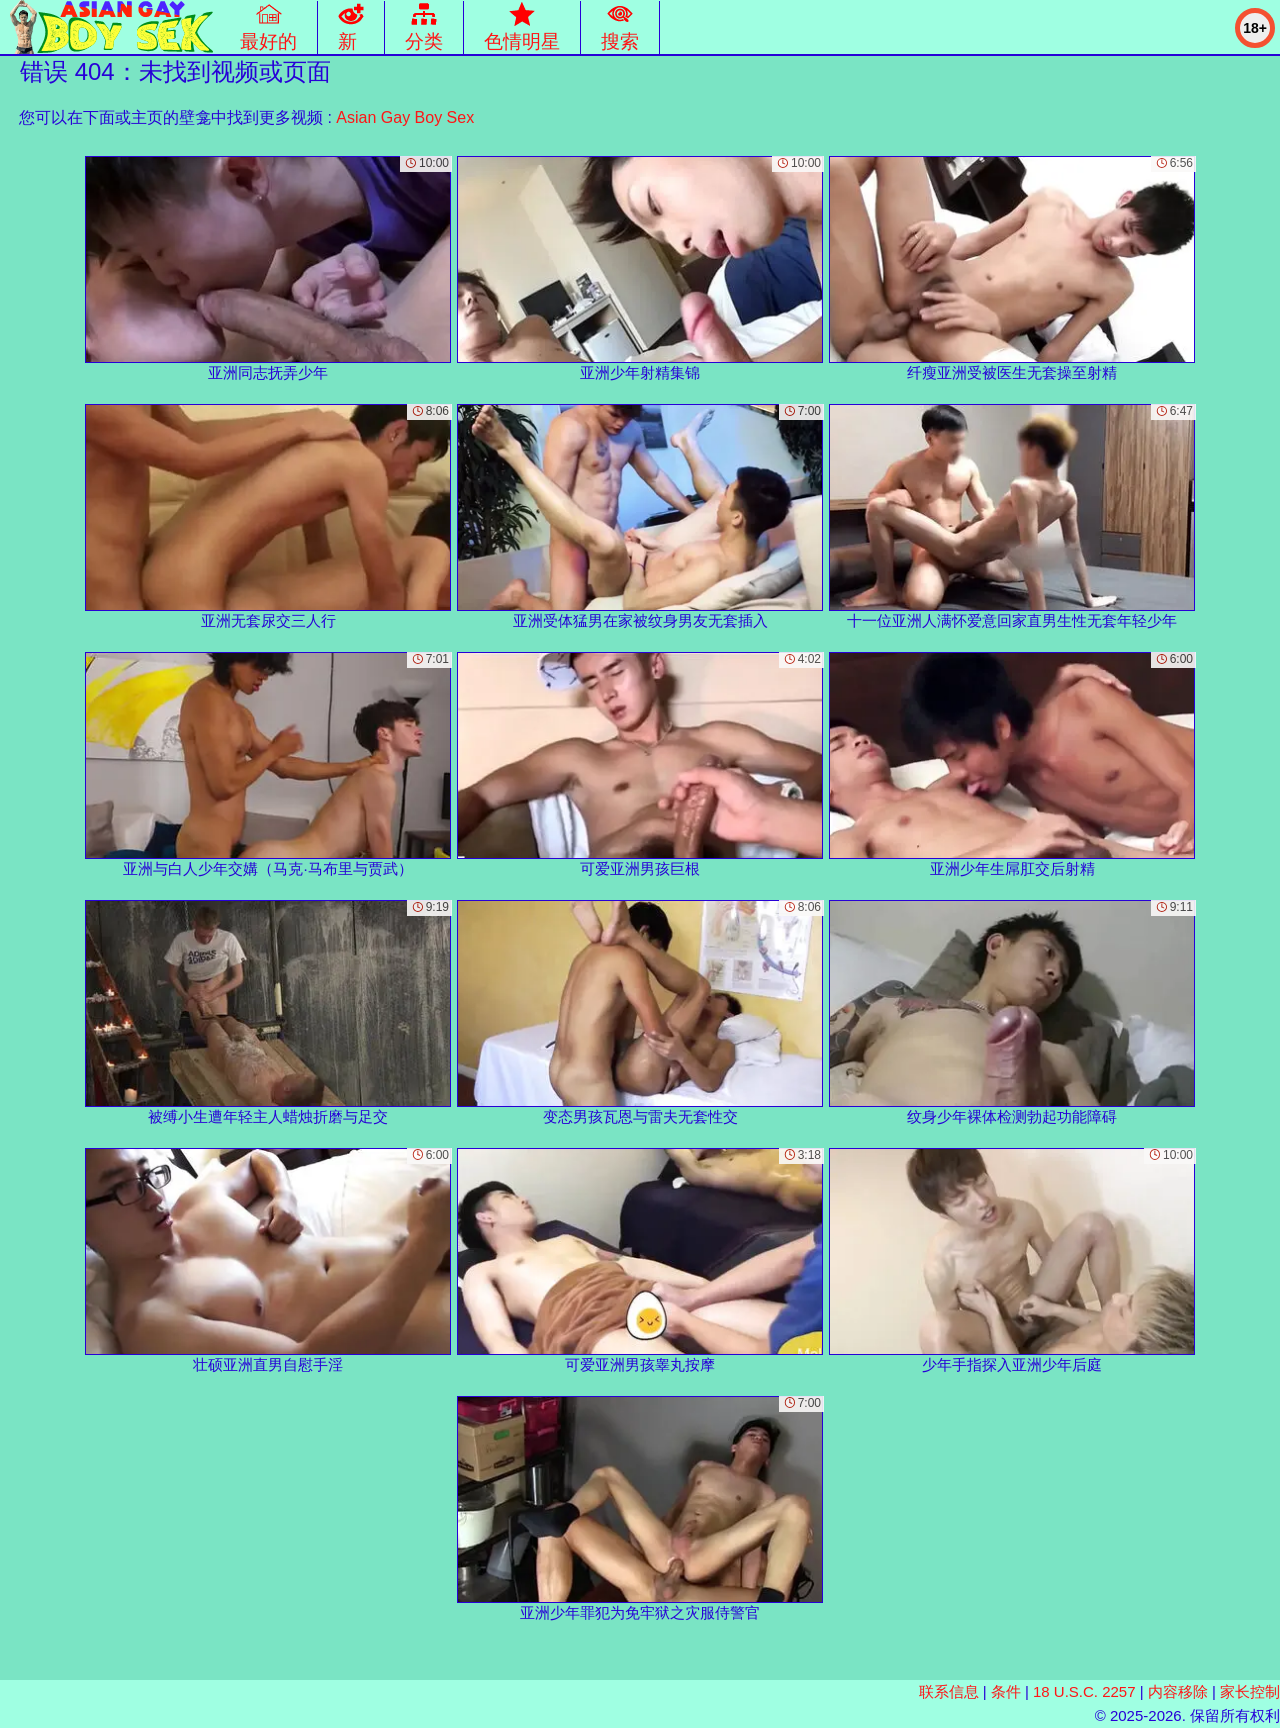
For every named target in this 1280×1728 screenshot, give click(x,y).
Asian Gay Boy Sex (405, 117)
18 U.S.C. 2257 (1084, 1691)
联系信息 (949, 1691)
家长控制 (1250, 1691)
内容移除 (1178, 1691)
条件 (1006, 1691)
